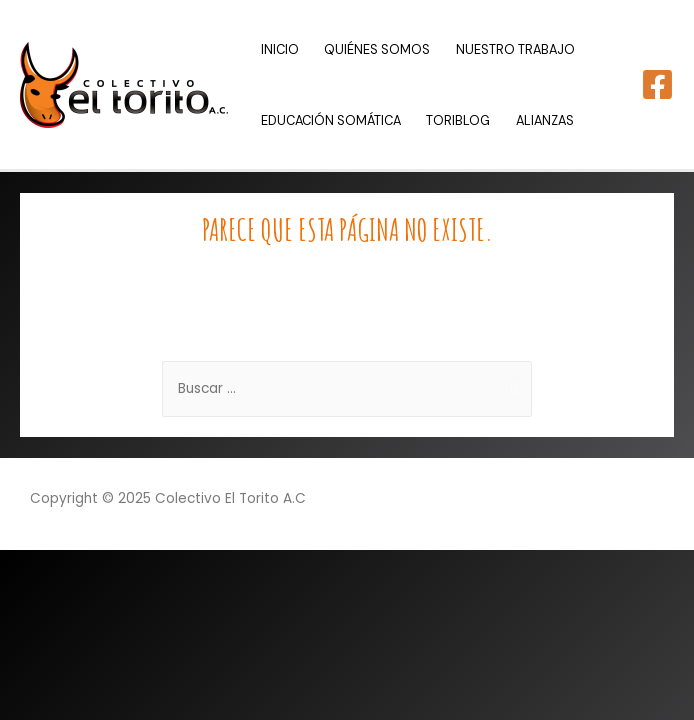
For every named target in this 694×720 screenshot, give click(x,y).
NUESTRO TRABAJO (515, 49)
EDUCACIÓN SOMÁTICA (331, 120)
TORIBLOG (458, 120)
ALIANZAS (545, 120)
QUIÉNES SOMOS (377, 49)
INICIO (280, 49)
